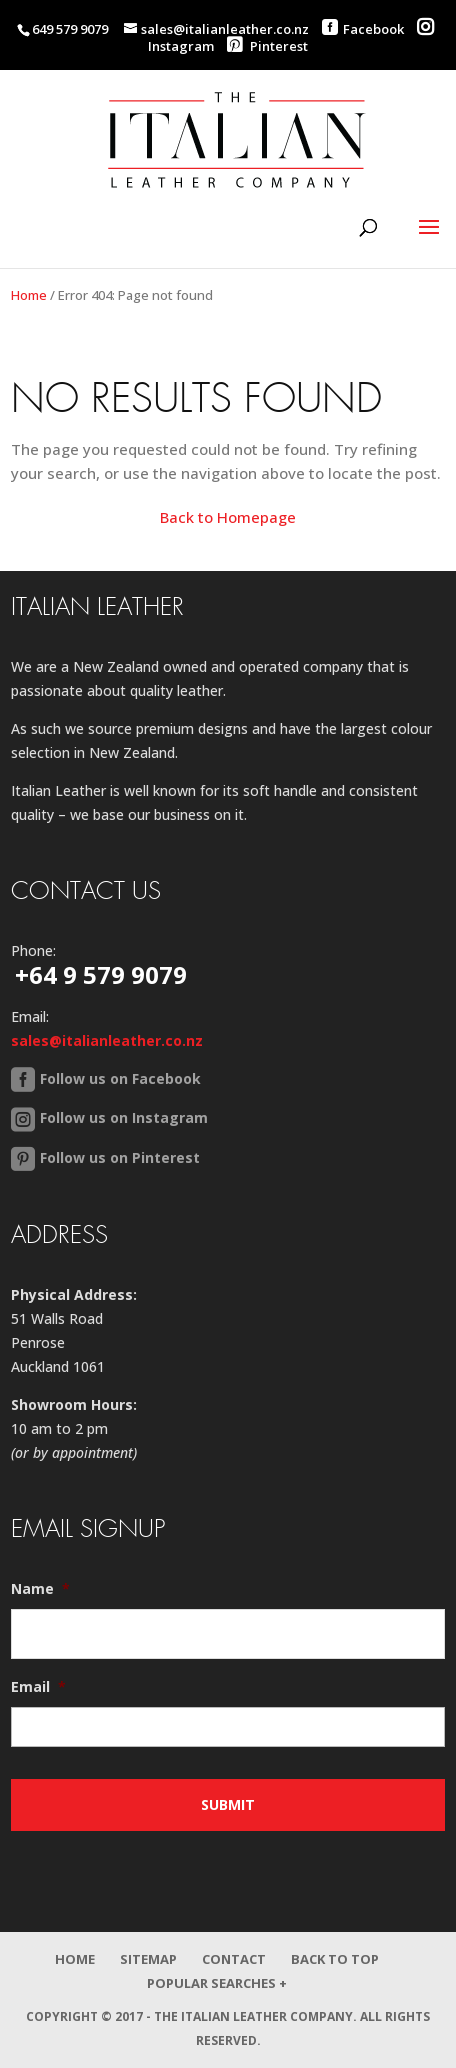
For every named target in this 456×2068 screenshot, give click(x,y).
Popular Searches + (217, 1983)
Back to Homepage (228, 517)
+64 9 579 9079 (101, 974)
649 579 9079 (70, 29)
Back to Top (335, 1959)
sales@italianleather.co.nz (107, 1040)
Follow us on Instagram (124, 1117)
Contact (234, 1959)
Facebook (373, 29)
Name (40, 1589)
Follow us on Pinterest (120, 1157)
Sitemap (148, 1959)
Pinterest (267, 46)
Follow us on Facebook (120, 1078)
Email (38, 1687)
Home (29, 295)
